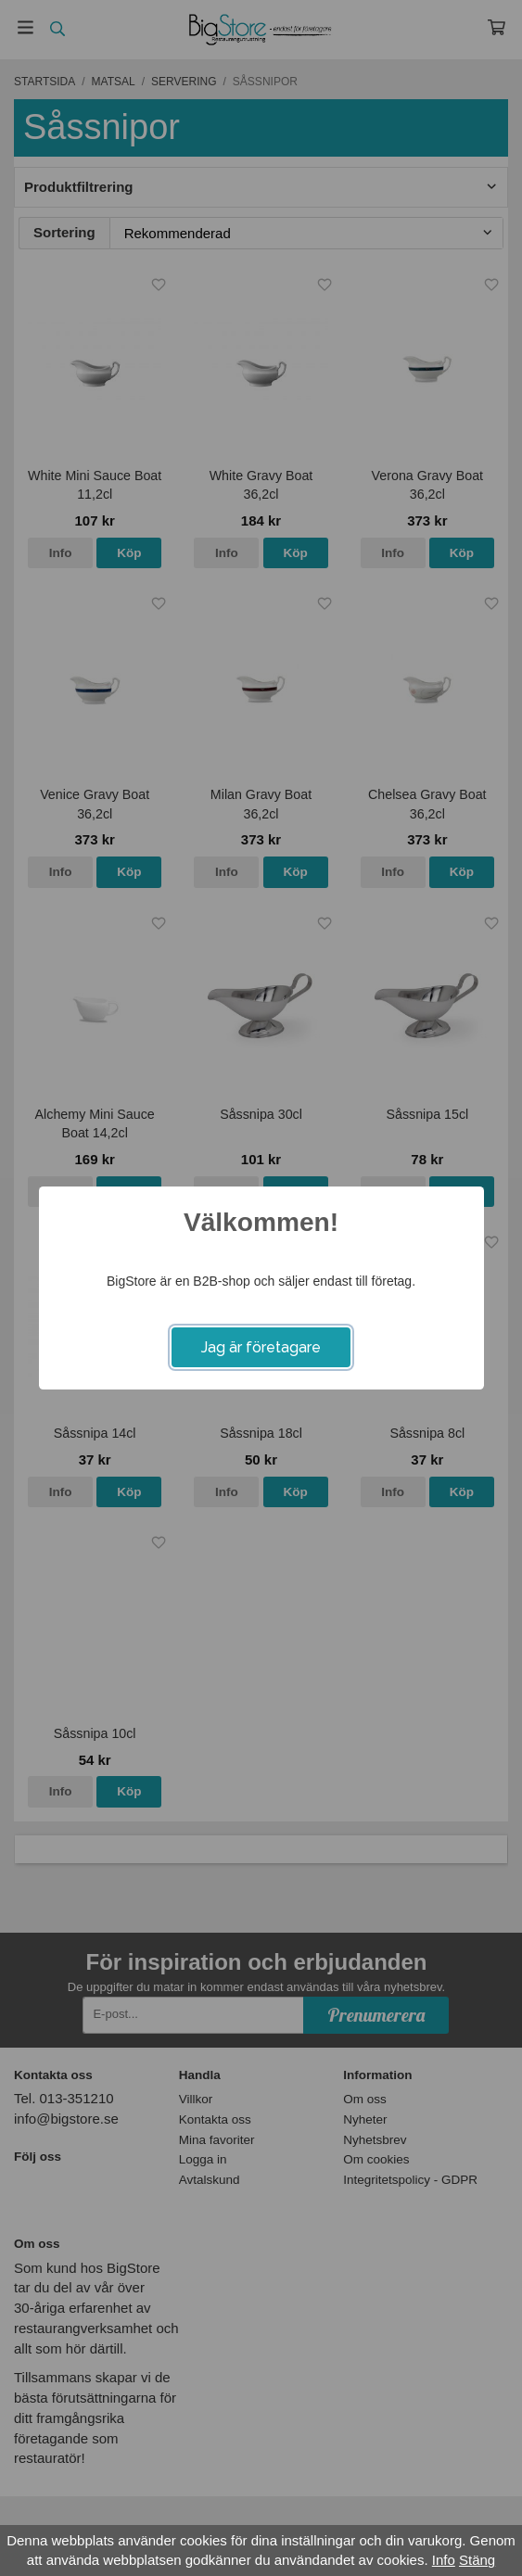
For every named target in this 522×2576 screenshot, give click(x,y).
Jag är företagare (261, 1347)
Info (443, 2560)
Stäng (477, 2560)
